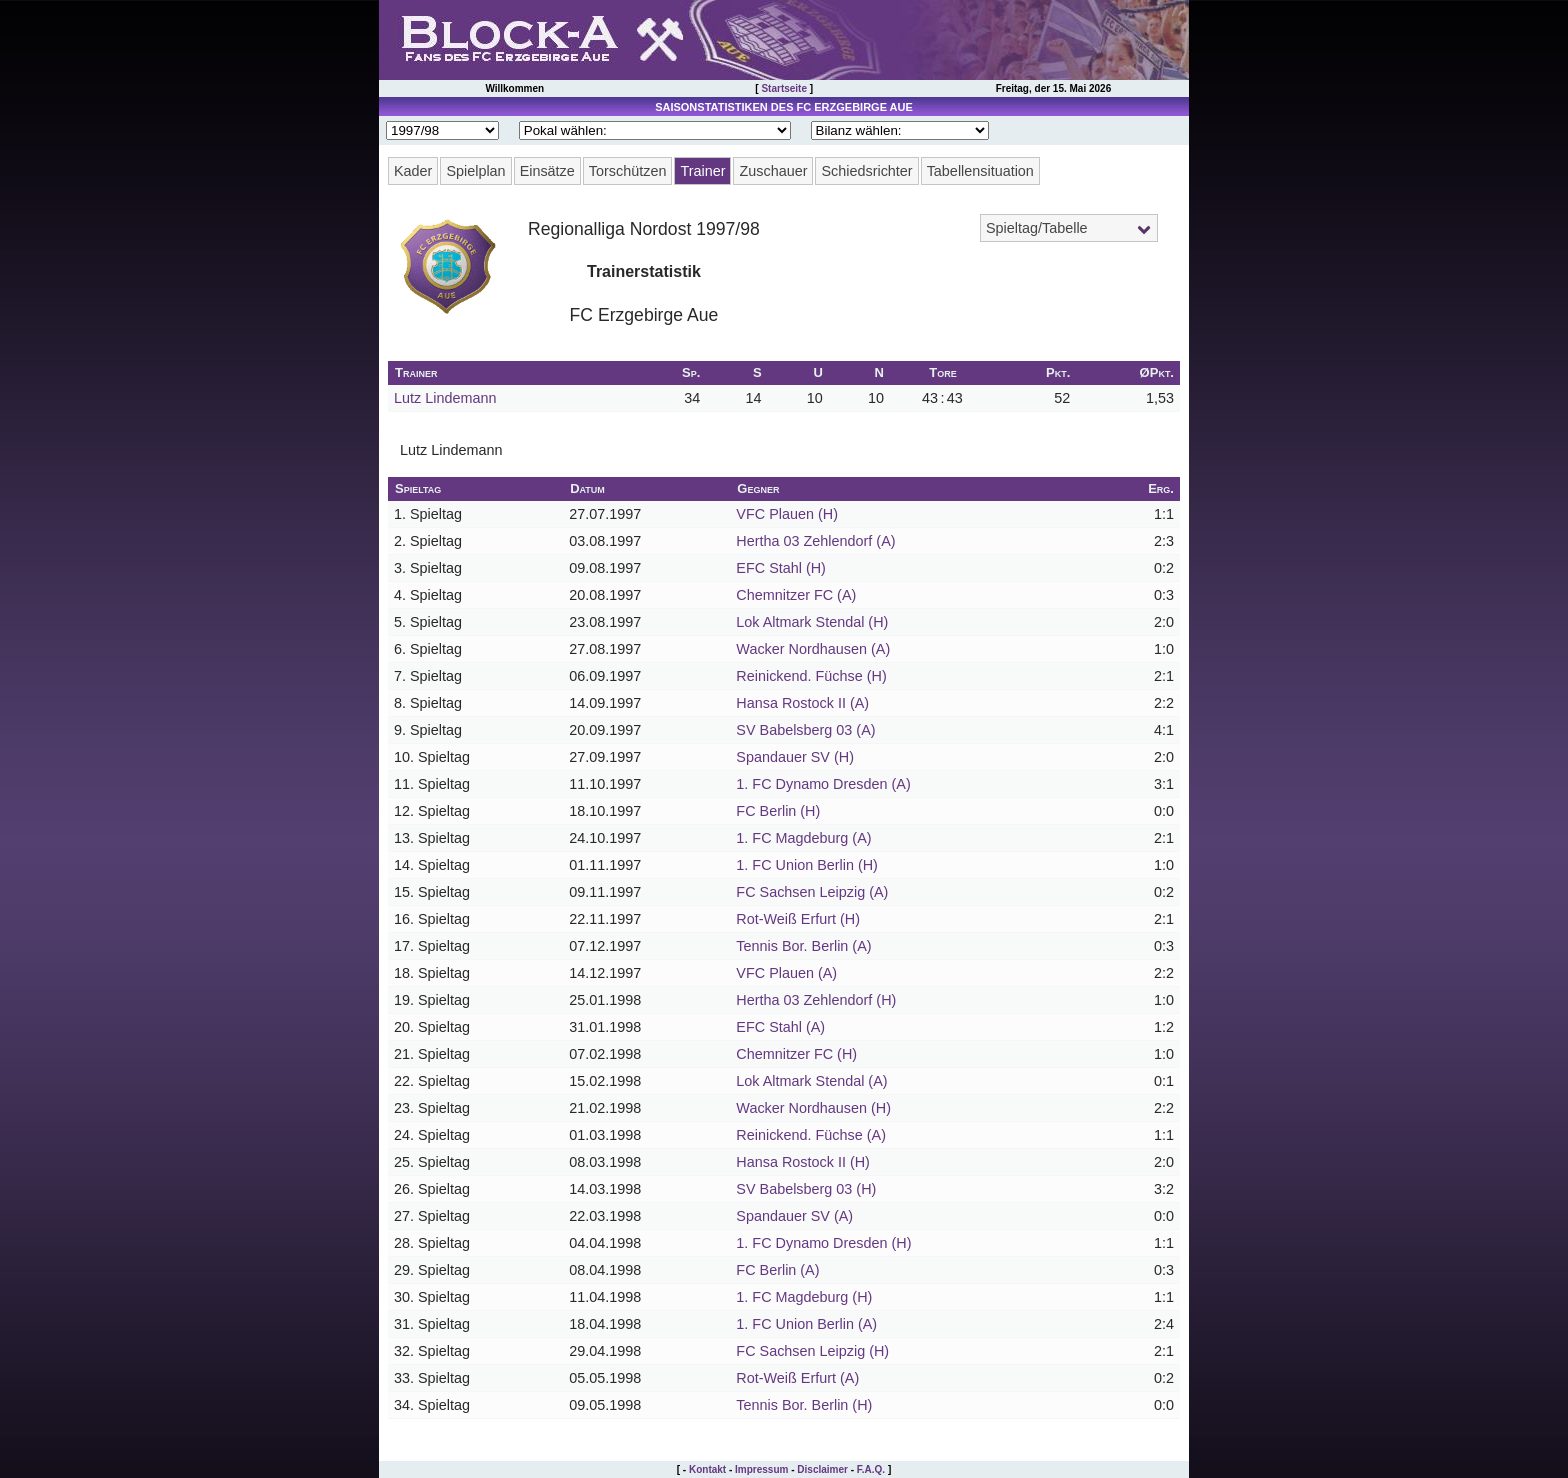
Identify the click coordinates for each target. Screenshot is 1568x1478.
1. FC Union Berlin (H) (807, 865)
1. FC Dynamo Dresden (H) (823, 1243)
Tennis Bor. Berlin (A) (803, 946)
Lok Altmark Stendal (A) (811, 1081)
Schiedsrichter (866, 171)
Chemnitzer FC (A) (796, 595)
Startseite (784, 88)
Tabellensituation (980, 171)
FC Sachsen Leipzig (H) (812, 1351)
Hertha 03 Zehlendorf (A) (815, 541)
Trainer (702, 171)
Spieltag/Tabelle (1037, 228)
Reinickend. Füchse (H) (811, 676)
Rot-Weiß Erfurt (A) (797, 1378)
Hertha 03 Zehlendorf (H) (816, 1000)
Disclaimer (822, 1469)
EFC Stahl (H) (781, 568)
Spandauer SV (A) (794, 1216)
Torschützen (628, 171)
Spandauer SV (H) (795, 757)
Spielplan (475, 171)
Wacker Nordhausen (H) (813, 1108)
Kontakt (707, 1469)
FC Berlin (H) (778, 811)
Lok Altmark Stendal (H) (812, 622)
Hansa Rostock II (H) (803, 1162)
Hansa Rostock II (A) (802, 703)
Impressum (761, 1469)
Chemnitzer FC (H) (796, 1054)
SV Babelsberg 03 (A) (805, 730)
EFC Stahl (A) (780, 1027)
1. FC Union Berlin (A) (806, 1324)
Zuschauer (773, 171)
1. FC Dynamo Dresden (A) (823, 784)
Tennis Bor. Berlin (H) (804, 1405)
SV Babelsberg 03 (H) (806, 1189)
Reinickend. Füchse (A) (811, 1135)
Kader (413, 171)
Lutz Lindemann (445, 398)
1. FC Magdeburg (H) (804, 1297)
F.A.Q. (871, 1469)
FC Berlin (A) (777, 1270)
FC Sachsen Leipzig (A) (812, 892)
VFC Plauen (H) (787, 514)
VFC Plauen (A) (786, 973)
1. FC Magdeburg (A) (803, 838)
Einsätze (547, 171)
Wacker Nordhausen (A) (813, 649)
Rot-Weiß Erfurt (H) (798, 919)
